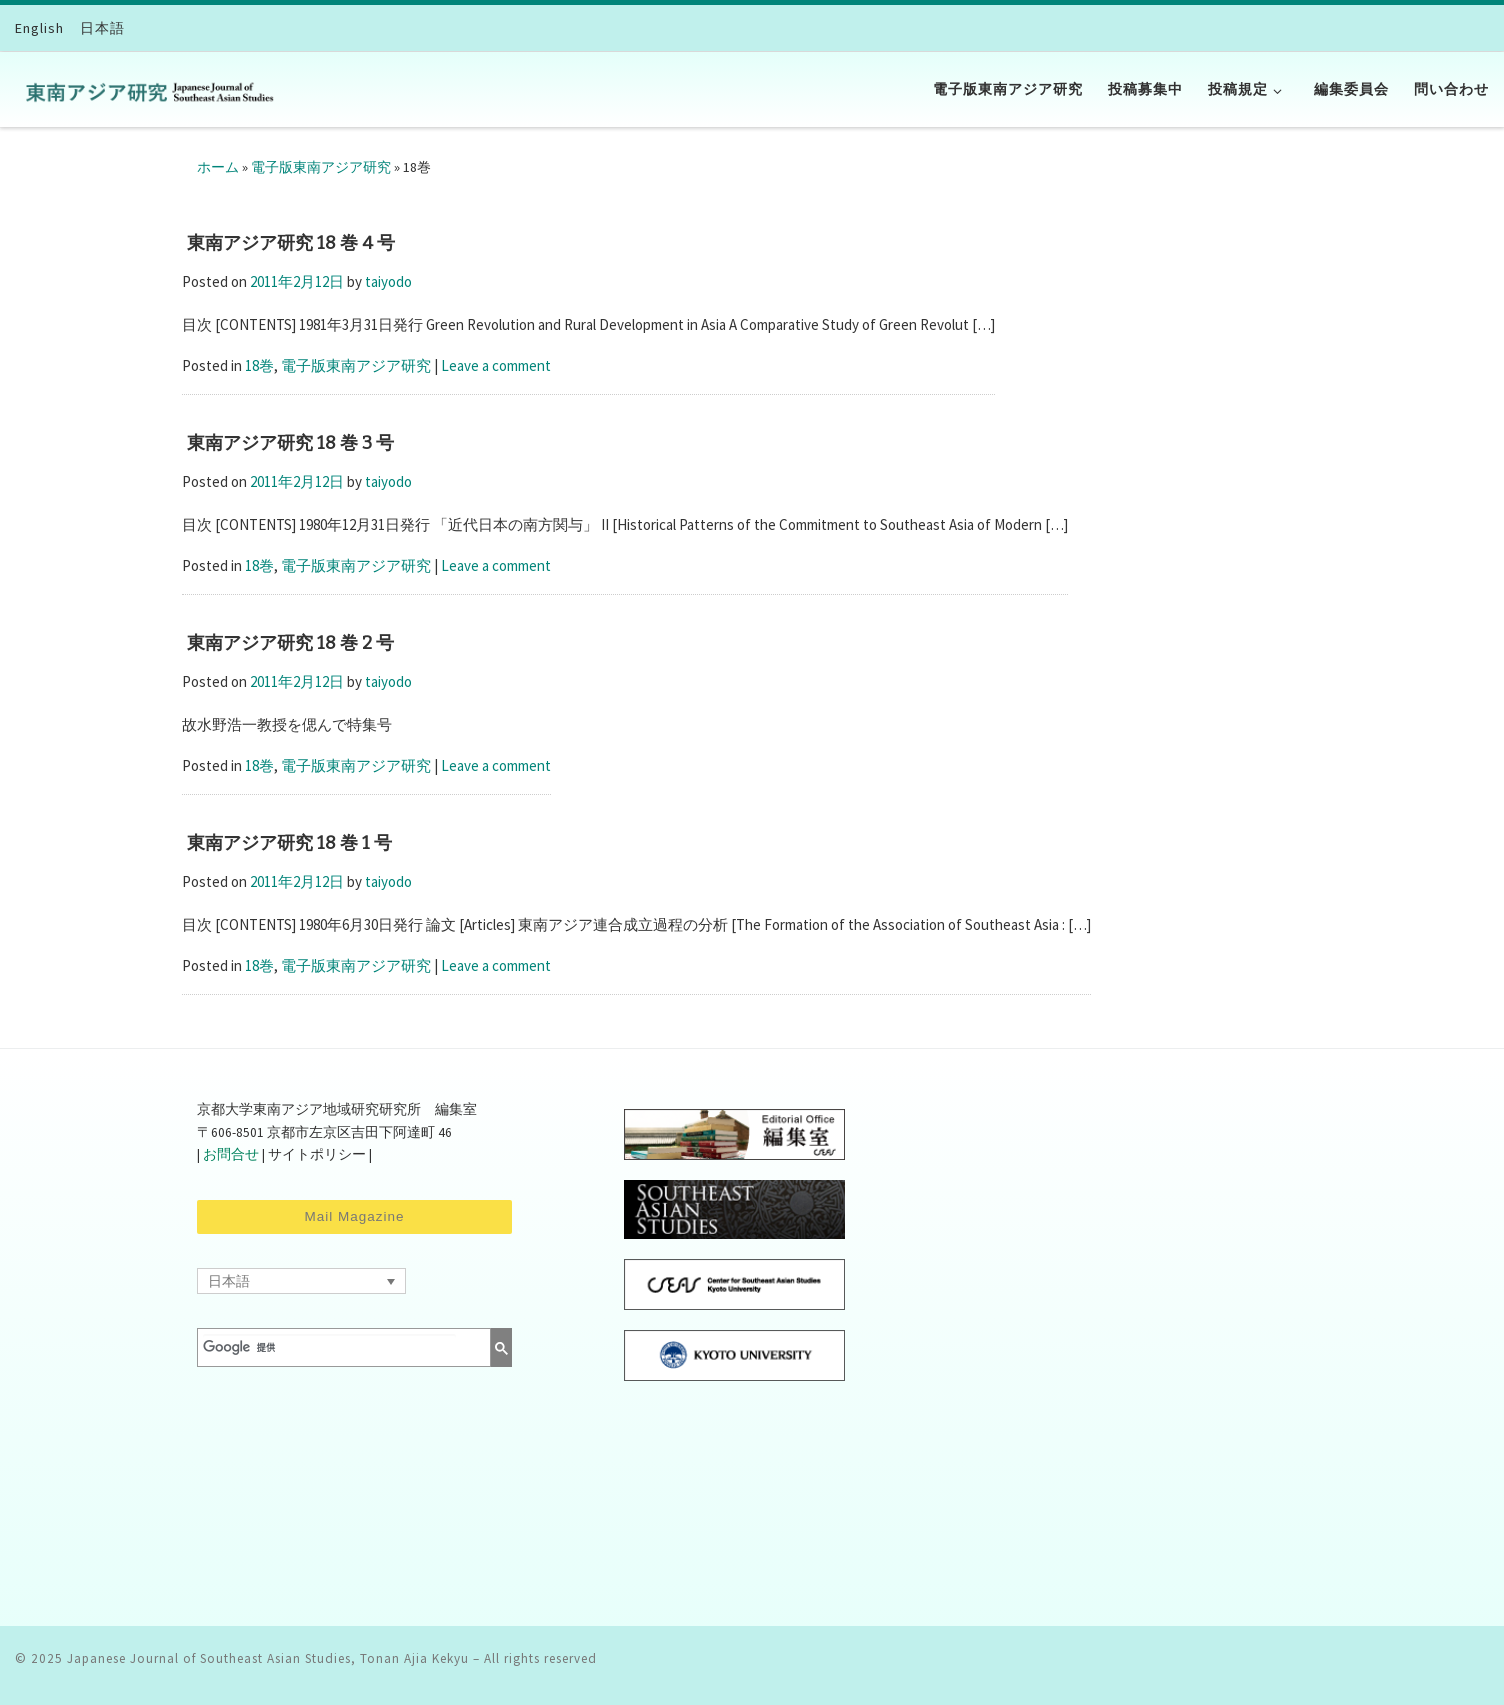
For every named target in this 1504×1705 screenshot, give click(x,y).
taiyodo (388, 281)
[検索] (329, 1347)
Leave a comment (496, 365)
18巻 (259, 365)
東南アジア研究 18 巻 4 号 (291, 243)
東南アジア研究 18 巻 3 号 (290, 443)
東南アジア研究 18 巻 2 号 (290, 643)
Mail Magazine (354, 1216)
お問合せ (231, 1154)
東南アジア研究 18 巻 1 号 (289, 843)
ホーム (218, 167)
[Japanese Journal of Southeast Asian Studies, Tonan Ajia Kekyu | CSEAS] (145, 89)
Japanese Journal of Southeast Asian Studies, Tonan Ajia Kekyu (268, 1658)
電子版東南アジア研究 (321, 167)
